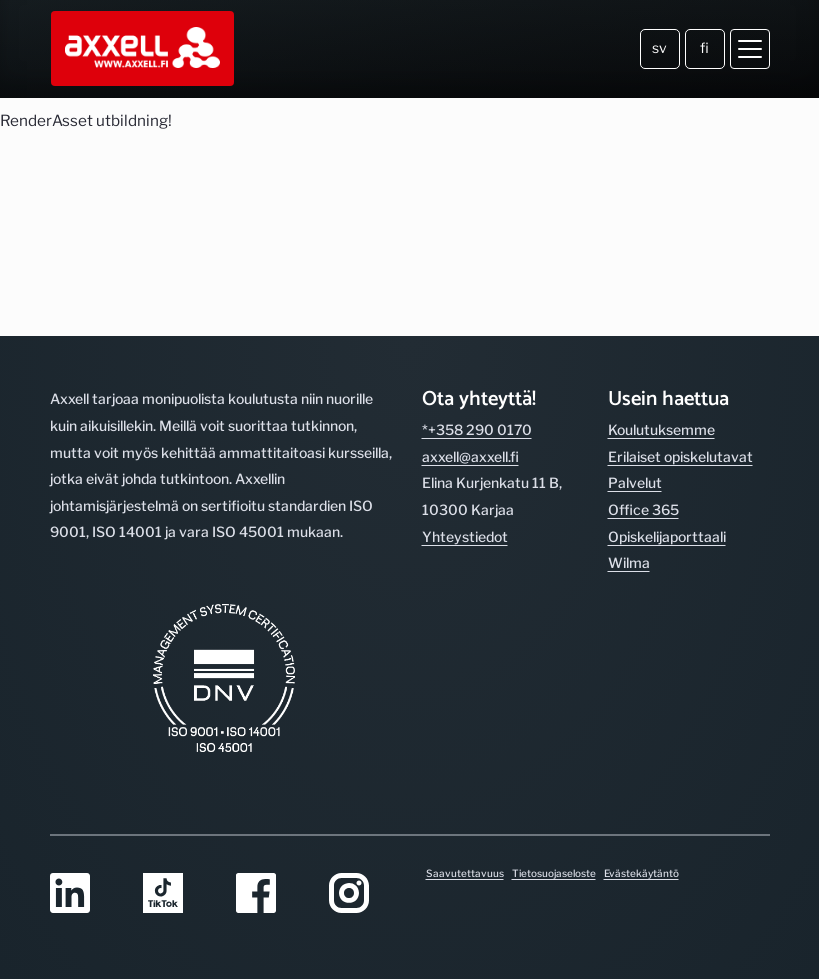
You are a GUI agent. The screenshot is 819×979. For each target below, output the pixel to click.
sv (659, 47)
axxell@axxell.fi (470, 456)
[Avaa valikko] (750, 49)
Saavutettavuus (465, 873)
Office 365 (643, 509)
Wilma (629, 562)
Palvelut (635, 482)
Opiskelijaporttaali (667, 536)
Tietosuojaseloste (554, 873)
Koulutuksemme (661, 429)
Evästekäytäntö (641, 873)
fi (704, 47)
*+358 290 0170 (477, 429)
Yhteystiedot (465, 536)
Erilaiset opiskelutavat (680, 456)
